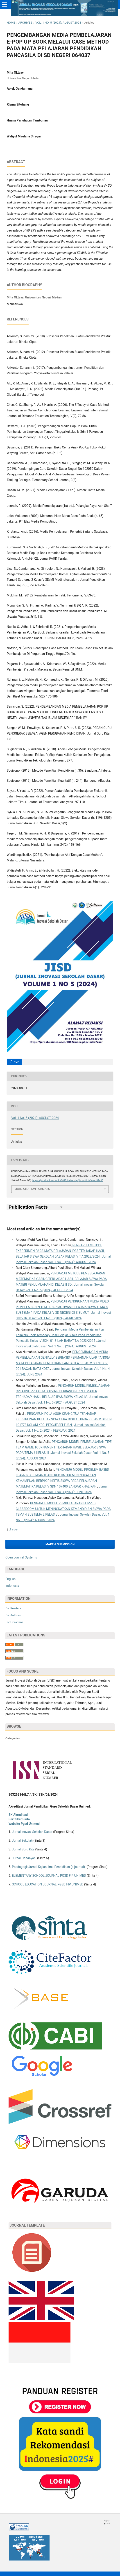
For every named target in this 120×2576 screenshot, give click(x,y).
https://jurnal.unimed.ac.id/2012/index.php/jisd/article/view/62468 (67, 1180)
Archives (25, 22)
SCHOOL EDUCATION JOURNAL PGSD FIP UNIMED (47, 1884)
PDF (16, 1061)
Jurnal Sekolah (22, 1840)
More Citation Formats (32, 1188)
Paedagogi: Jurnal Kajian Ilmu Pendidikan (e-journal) (48, 1867)
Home (11, 22)
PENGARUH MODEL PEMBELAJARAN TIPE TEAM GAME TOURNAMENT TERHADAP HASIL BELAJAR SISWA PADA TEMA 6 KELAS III (64, 1447)
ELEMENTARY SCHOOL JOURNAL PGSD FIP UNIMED (49, 1875)
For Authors (13, 1615)
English (10, 1579)
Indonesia (12, 1585)
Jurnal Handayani (24, 1858)
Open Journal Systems (21, 1557)
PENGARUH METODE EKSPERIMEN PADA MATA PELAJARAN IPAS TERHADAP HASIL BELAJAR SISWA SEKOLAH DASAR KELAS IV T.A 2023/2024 (60, 1250)
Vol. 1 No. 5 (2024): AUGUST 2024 (58, 22)
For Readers (13, 1608)
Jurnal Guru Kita (23, 1849)
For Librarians (14, 1622)
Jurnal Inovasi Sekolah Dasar (32, 1832)
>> (16, 1530)
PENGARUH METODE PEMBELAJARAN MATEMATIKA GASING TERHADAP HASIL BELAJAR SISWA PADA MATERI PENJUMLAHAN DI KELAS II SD (61, 1278)
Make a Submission (60, 1544)
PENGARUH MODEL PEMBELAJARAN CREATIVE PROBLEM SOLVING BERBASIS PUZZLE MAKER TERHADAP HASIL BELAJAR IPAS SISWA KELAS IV (63, 1391)
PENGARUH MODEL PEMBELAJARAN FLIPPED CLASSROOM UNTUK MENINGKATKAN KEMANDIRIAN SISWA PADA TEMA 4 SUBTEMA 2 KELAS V (63, 1508)
